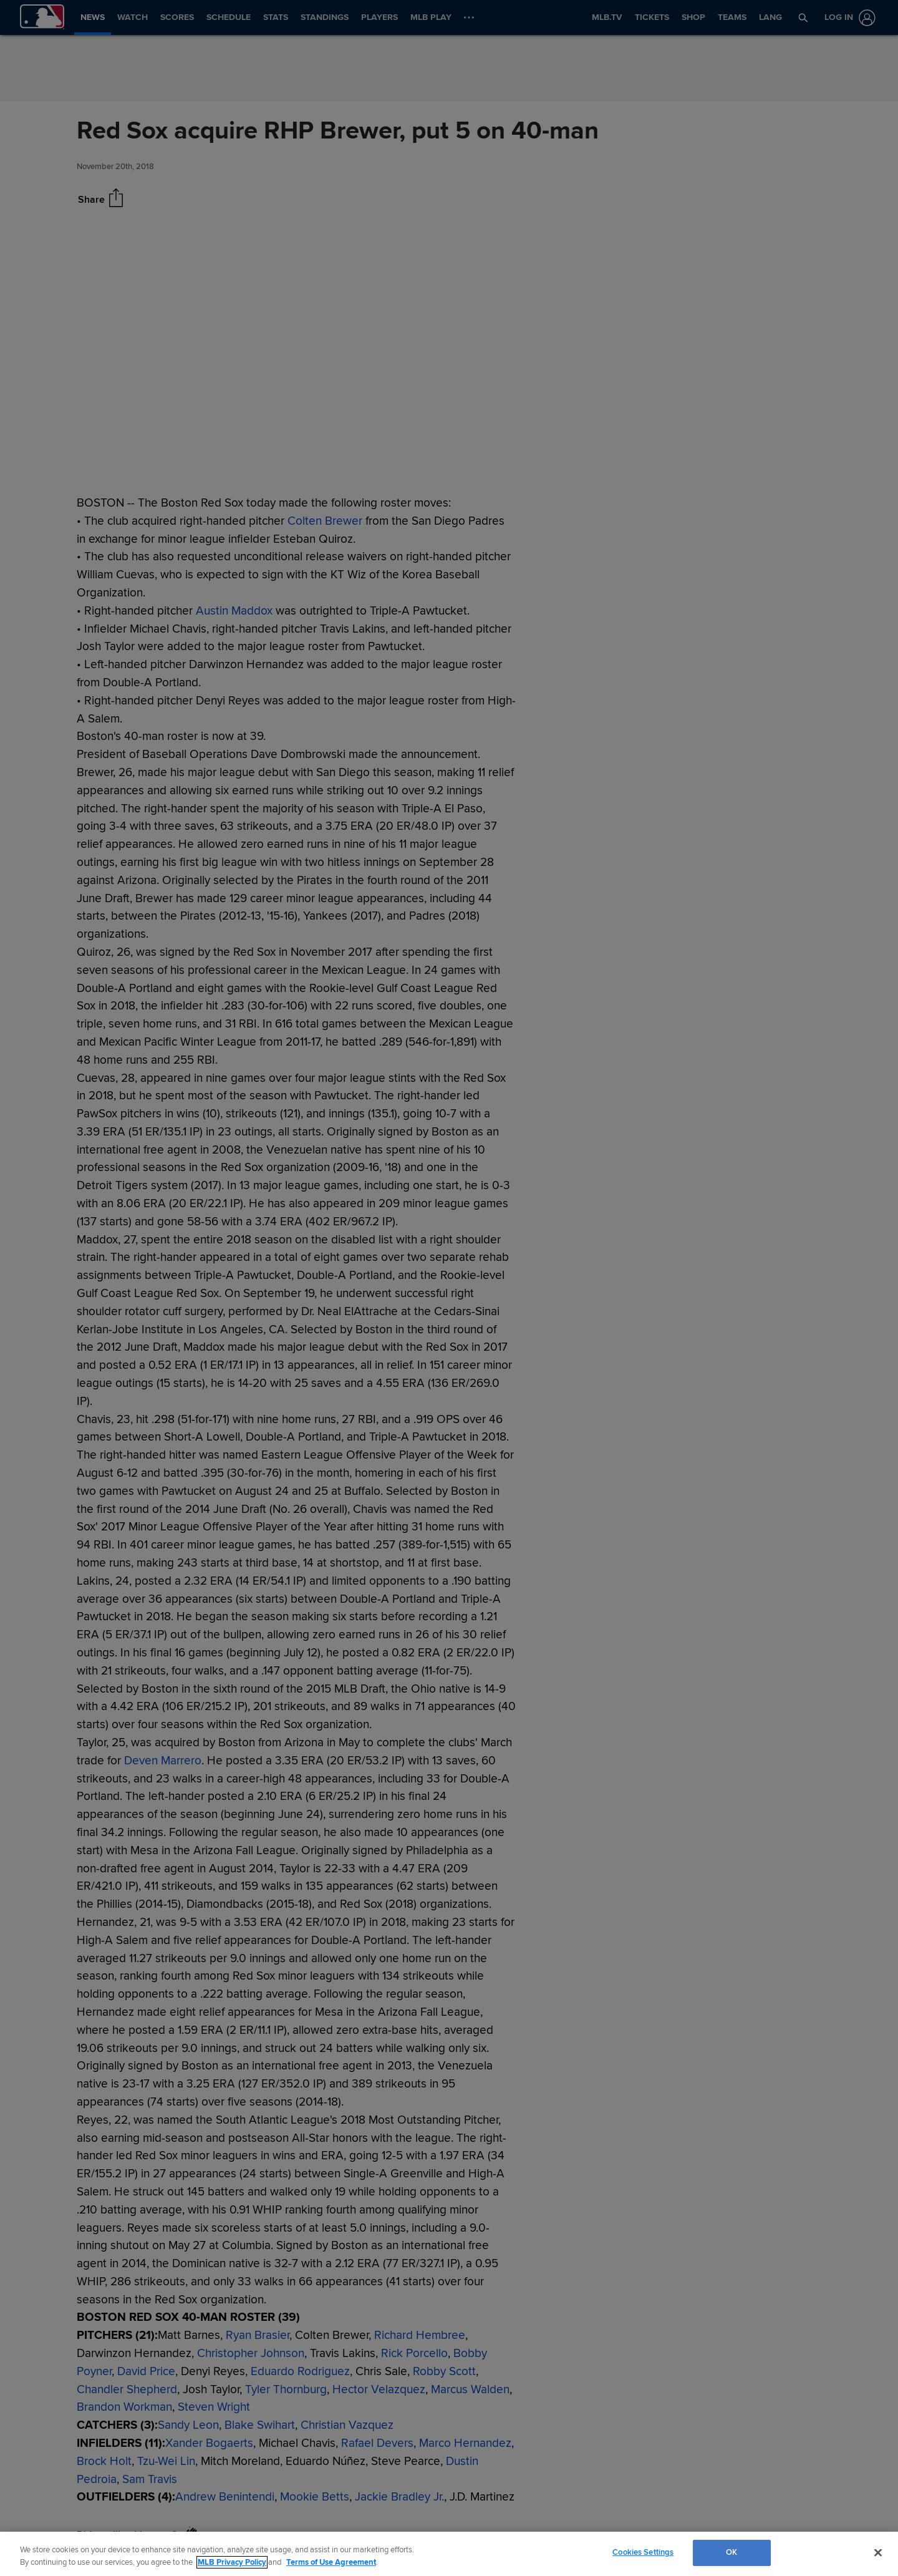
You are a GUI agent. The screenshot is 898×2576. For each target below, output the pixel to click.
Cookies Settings (643, 2552)
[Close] (878, 2552)
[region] (449, 2554)
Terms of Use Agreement (331, 2562)
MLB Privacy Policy (232, 2562)
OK (731, 2552)
